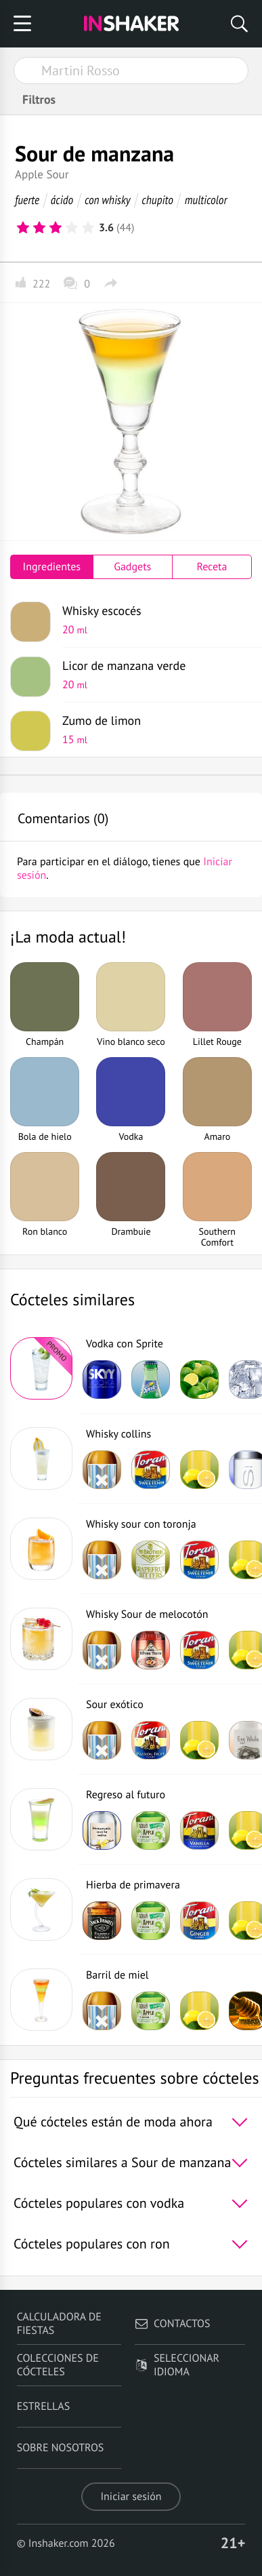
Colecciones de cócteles (58, 2365)
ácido (62, 199)
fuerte (27, 199)
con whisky (108, 199)
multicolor (206, 199)
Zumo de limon (152, 730)
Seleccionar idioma (177, 2365)
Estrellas (43, 2406)
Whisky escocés (152, 620)
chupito (157, 199)
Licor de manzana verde (152, 675)
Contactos (172, 2324)
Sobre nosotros (60, 2448)
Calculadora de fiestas (59, 2323)
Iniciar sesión (130, 2496)
